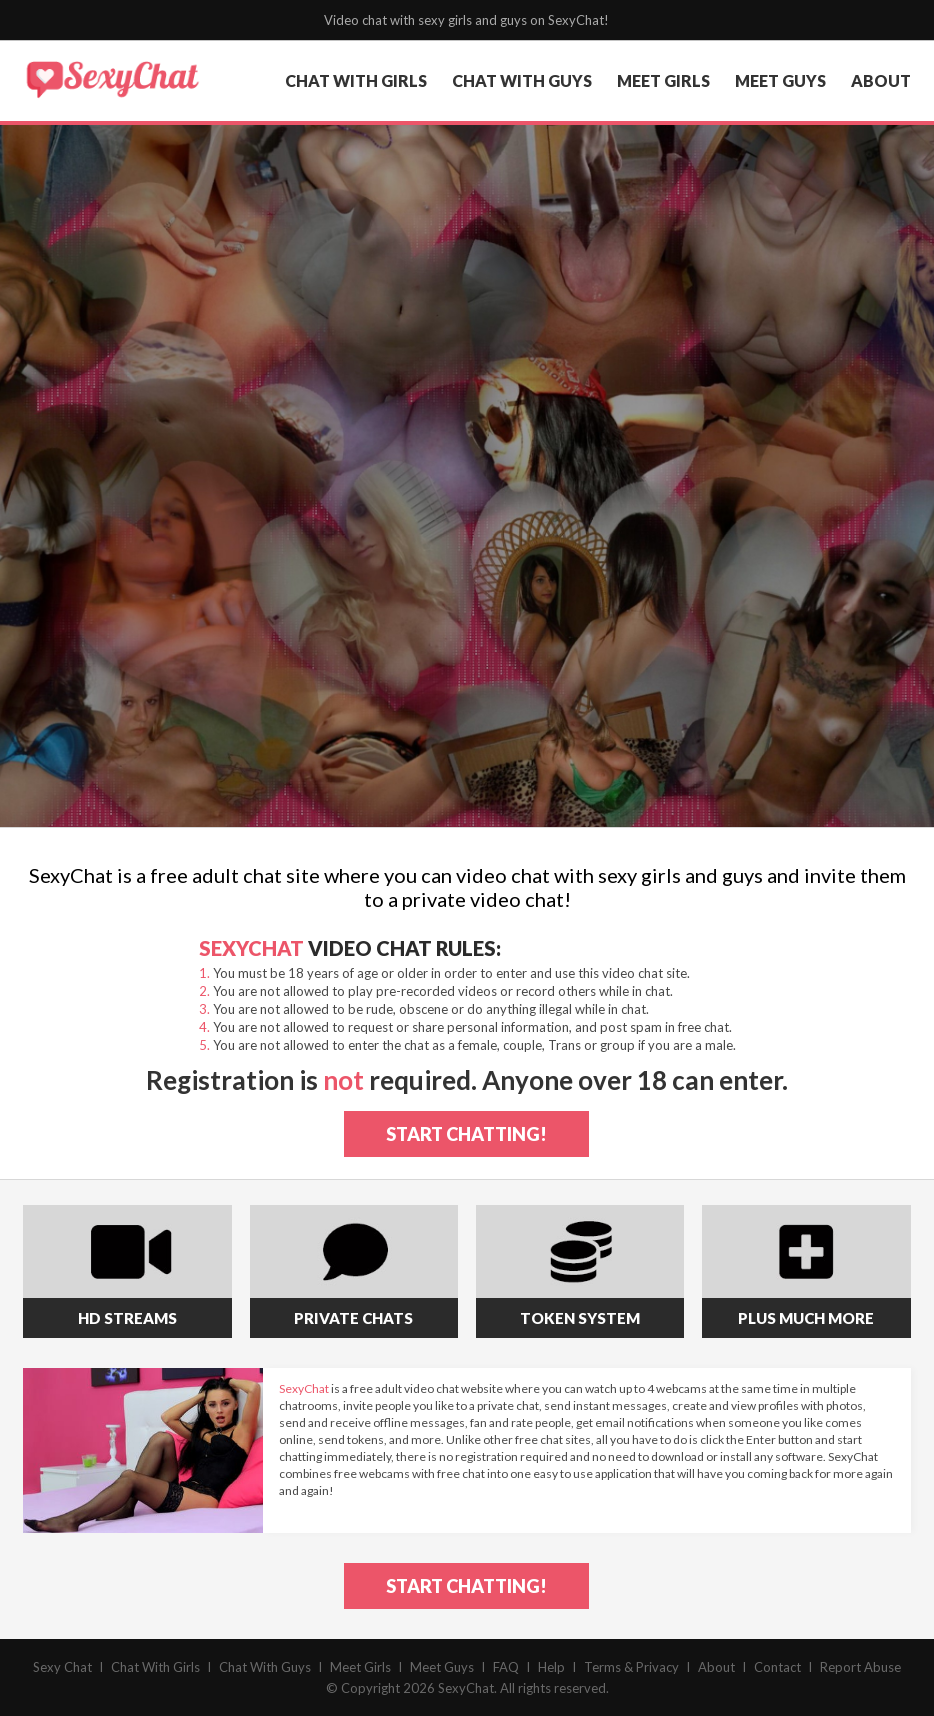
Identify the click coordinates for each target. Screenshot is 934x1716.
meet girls (663, 80)
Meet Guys (442, 1667)
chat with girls (356, 80)
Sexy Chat (62, 1667)
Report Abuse (860, 1667)
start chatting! (466, 1134)
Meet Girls (360, 1667)
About (716, 1667)
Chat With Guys (265, 1667)
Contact (777, 1667)
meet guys (780, 80)
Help (551, 1667)
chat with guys (522, 80)
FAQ (506, 1667)
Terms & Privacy (631, 1667)
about (881, 80)
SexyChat (466, 1688)
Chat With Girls (155, 1667)
